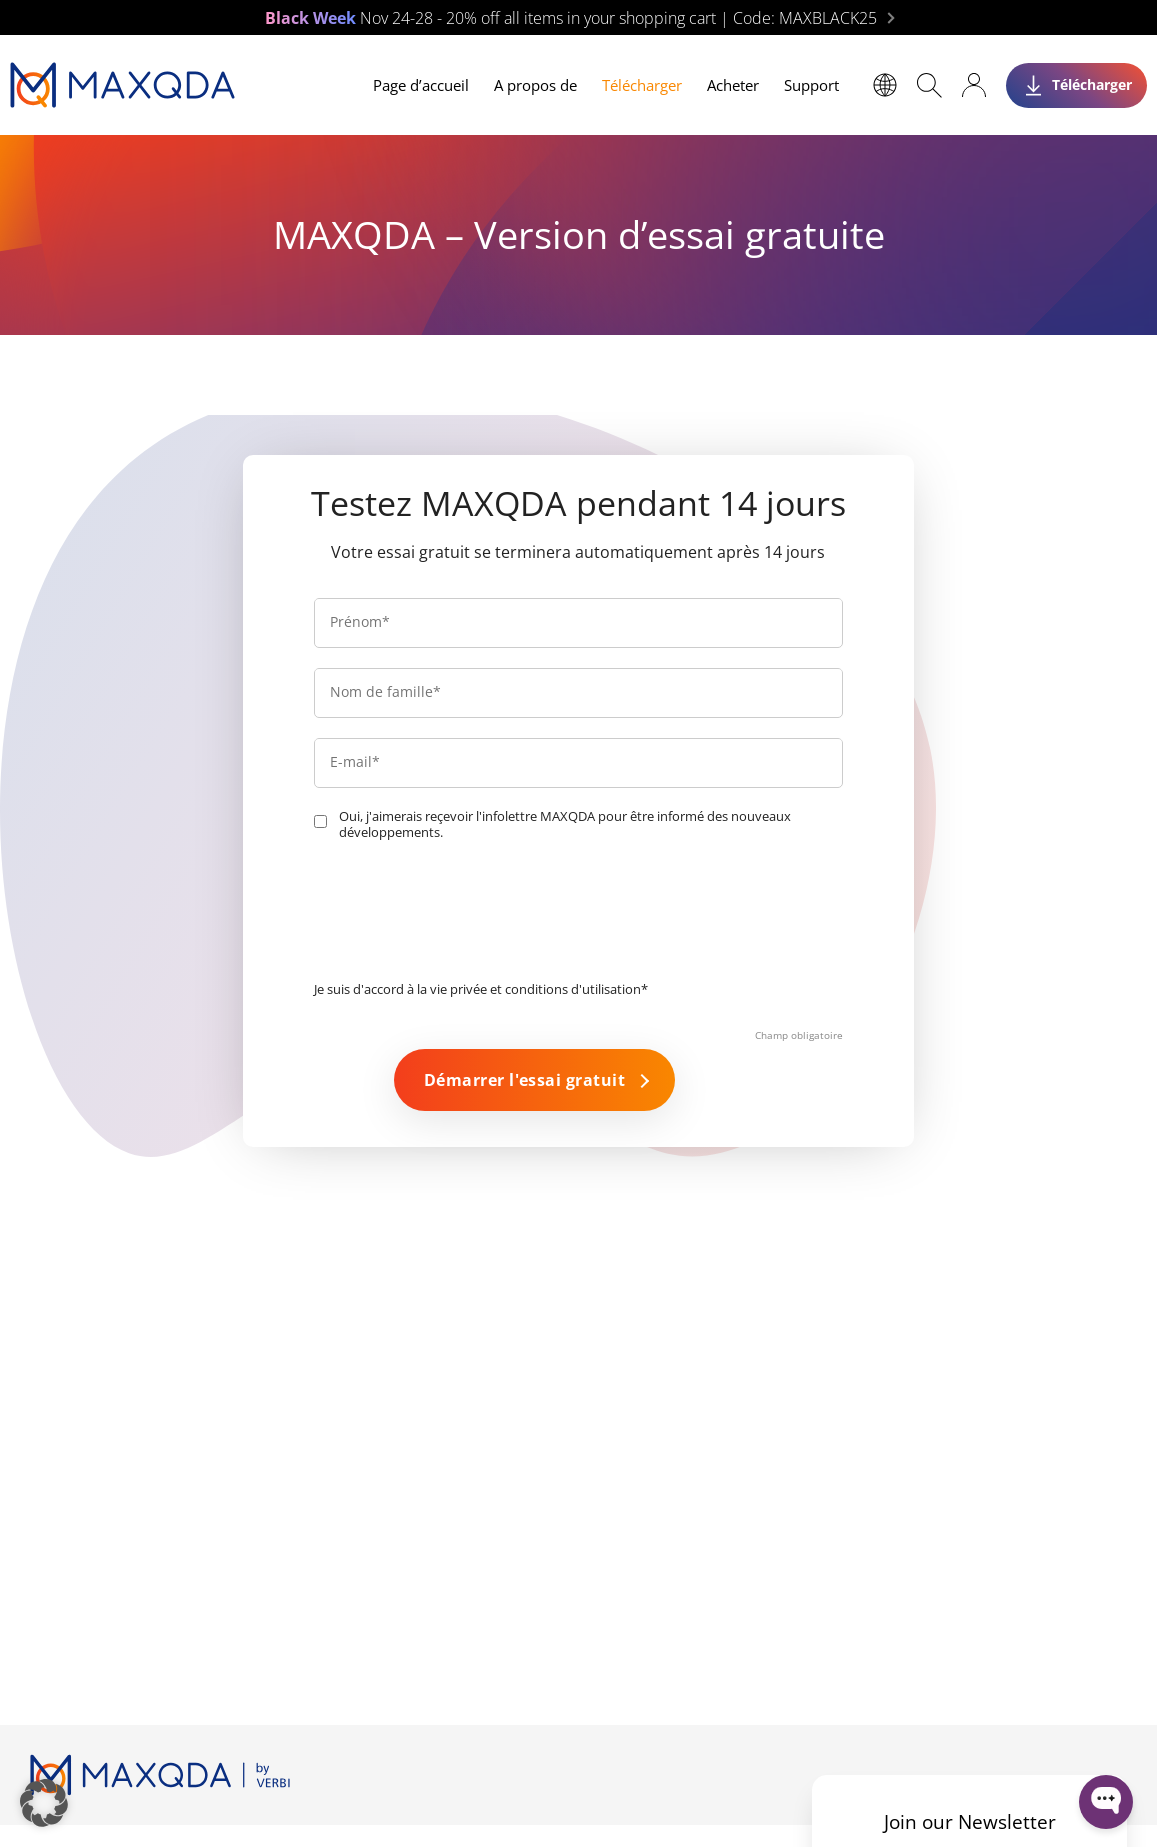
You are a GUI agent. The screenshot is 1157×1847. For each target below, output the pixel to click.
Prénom (360, 621)
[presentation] (466, 916)
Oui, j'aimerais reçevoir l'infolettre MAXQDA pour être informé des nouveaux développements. (565, 824)
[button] (44, 1803)
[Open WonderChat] (1106, 1802)
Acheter (733, 85)
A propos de (535, 85)
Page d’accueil (421, 85)
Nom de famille (385, 691)
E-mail (355, 761)
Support (811, 85)
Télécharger (642, 85)
